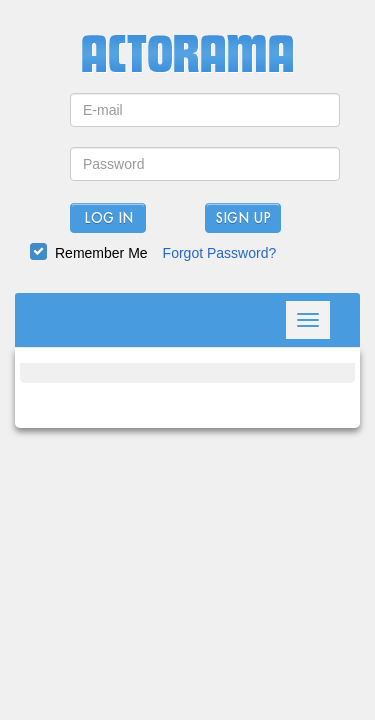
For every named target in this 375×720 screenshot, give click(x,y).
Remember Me (101, 253)
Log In (108, 219)
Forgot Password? (220, 253)
